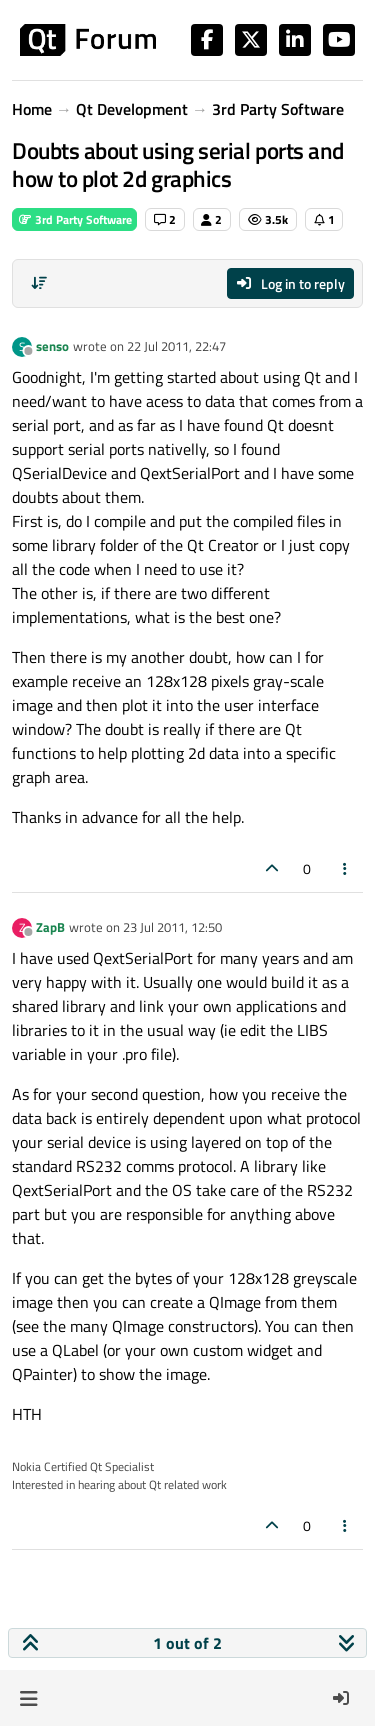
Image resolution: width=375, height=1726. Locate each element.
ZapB (50, 927)
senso (52, 346)
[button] (28, 1698)
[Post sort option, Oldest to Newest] (39, 283)
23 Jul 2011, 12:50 (172, 927)
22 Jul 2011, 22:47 (176, 346)
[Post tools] (346, 868)
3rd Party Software (74, 219)
